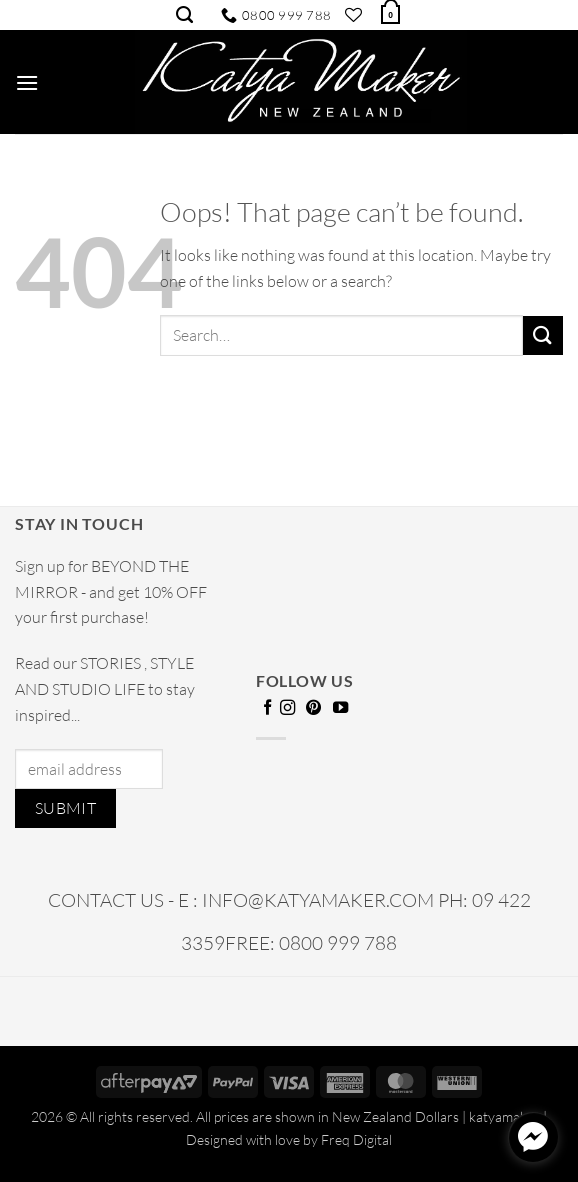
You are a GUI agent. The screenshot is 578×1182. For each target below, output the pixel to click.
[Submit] (543, 335)
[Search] (184, 15)
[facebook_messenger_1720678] (533, 1137)
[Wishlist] (353, 15)
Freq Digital (356, 1139)
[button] (389, 12)
